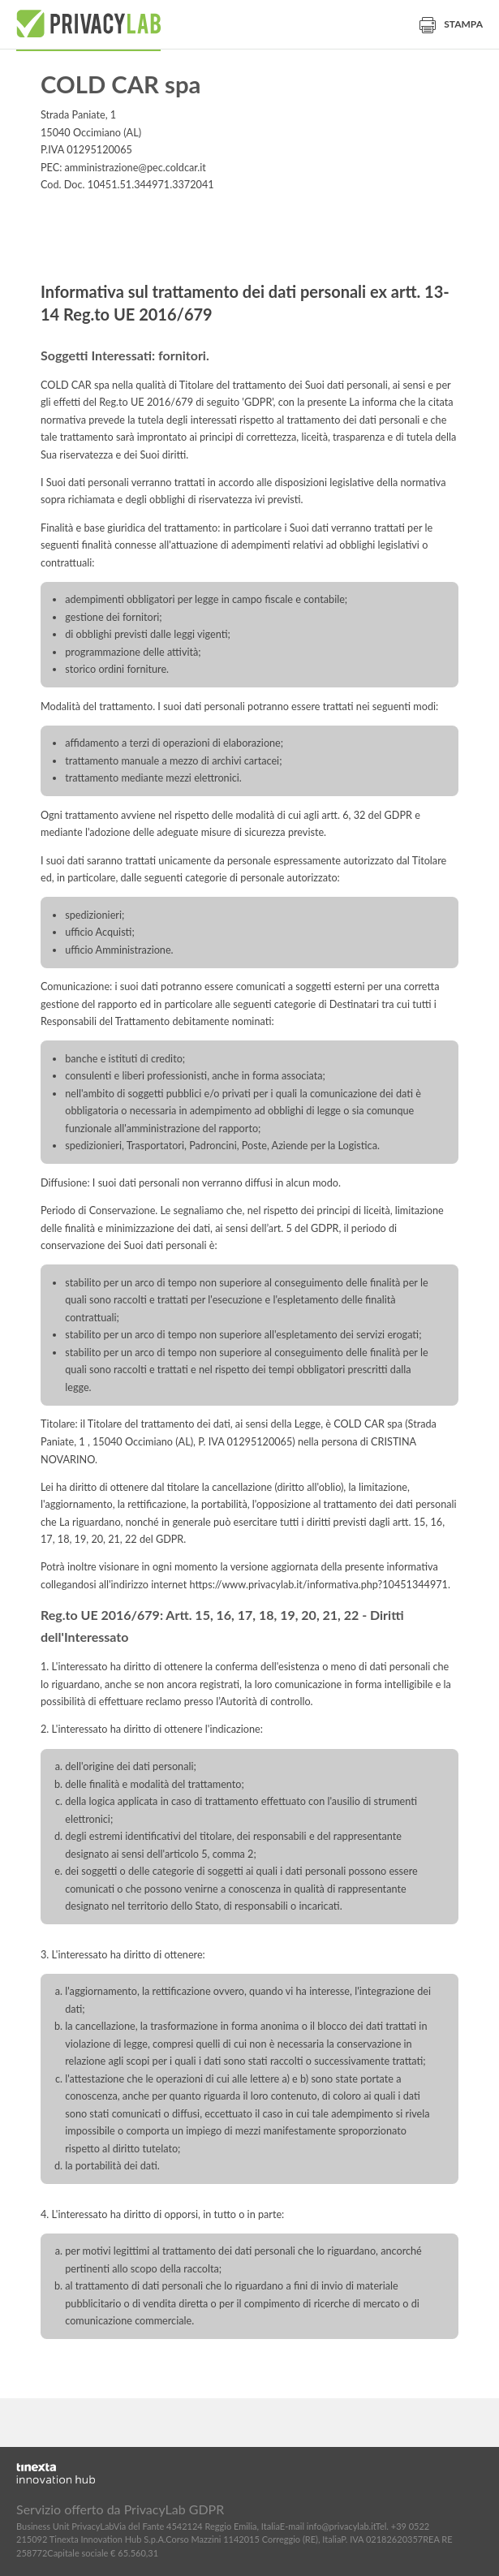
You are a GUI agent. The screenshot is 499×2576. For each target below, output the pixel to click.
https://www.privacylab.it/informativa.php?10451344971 (318, 1585)
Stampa (451, 24)
